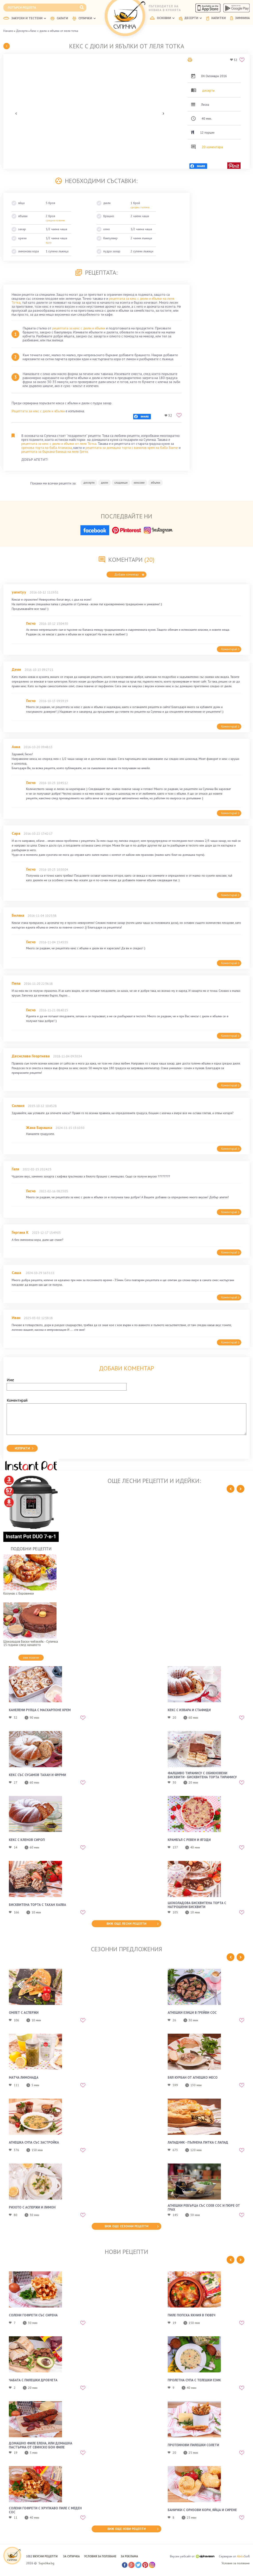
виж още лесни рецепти (126, 1924)
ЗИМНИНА (240, 18)
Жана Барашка (39, 1127)
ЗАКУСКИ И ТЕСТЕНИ (24, 18)
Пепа (16, 983)
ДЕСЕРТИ (190, 18)
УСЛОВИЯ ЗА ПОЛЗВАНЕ (100, 2556)
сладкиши (121, 482)
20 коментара (212, 147)
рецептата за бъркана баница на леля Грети (54, 451)
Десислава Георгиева (31, 1055)
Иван (16, 1317)
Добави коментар (129, 574)
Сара (16, 833)
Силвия (18, 1105)
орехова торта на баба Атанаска (46, 447)
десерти (208, 90)
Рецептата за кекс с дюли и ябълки (38, 411)
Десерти (22, 31)
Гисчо (31, 623)
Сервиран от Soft (234, 2556)
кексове (139, 482)
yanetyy (19, 592)
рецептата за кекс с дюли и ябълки (78, 328)
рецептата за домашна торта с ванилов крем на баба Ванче (132, 447)
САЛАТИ (59, 18)
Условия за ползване (236, 2563)
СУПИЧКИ (84, 18)
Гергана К (20, 1232)
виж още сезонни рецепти (126, 2226)
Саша (17, 1272)
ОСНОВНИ (162, 18)
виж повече (31, 1658)
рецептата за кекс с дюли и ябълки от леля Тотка (58, 443)
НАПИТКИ (216, 18)
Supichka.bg (46, 2563)
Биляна (18, 915)
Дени (16, 669)
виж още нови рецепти (126, 2529)
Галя (15, 1168)
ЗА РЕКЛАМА (129, 2556)
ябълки (155, 482)
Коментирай (230, 649)
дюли (104, 482)
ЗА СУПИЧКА (71, 2556)
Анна (16, 746)
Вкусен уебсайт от (192, 2556)
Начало (8, 31)
